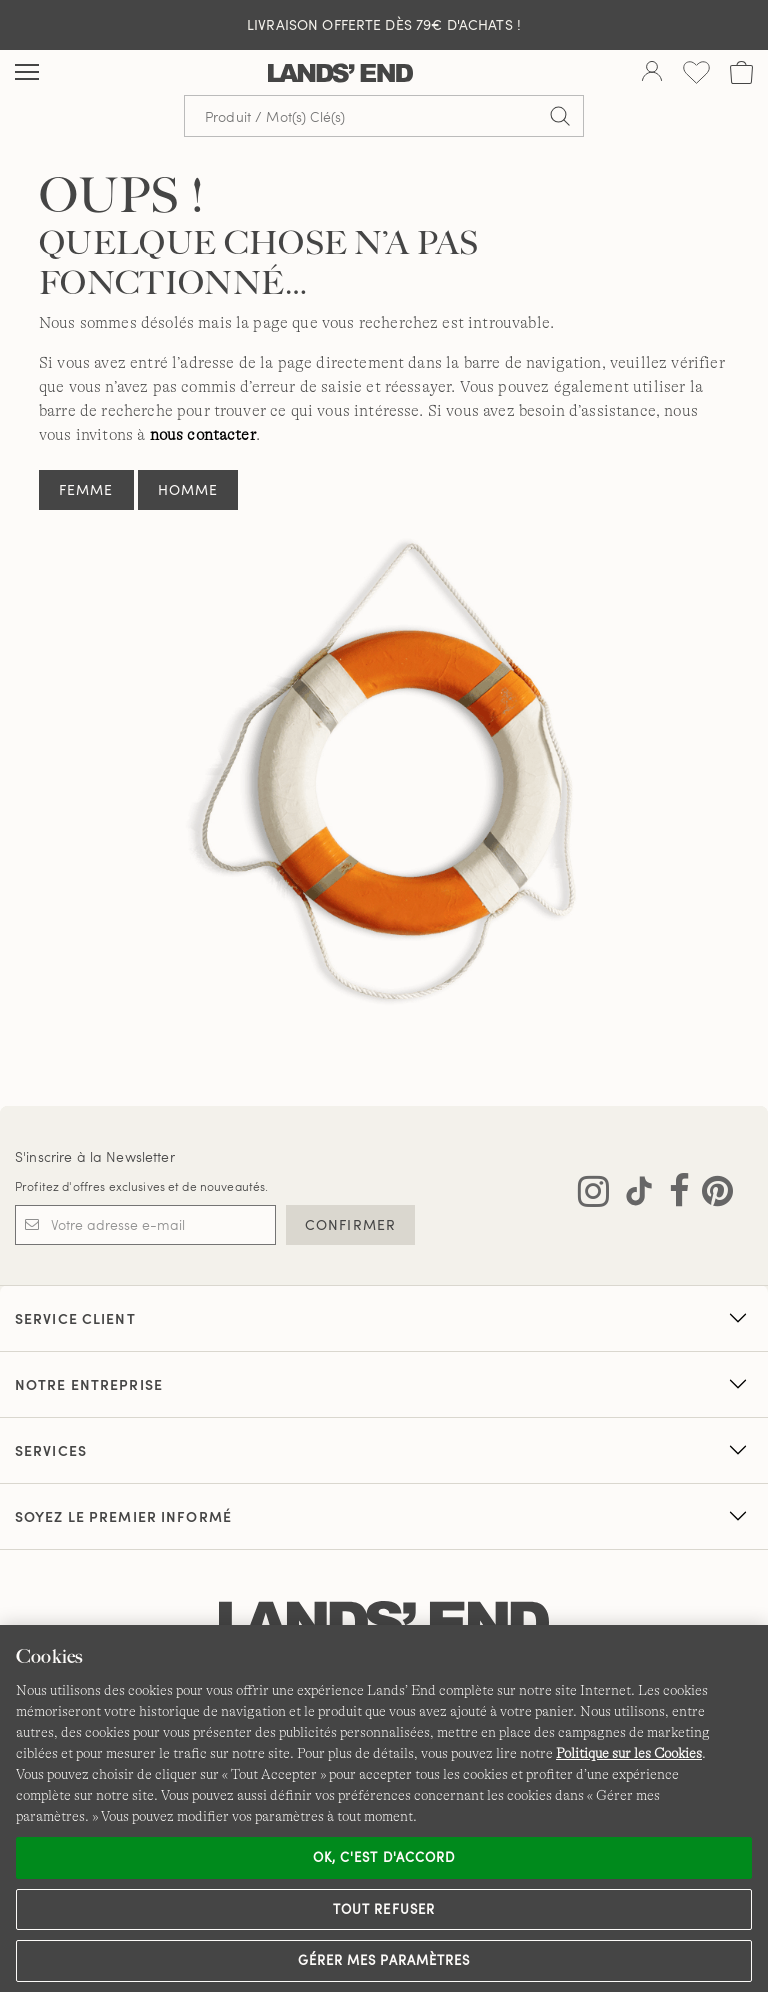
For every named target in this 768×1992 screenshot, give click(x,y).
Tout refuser (384, 1909)
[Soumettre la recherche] (560, 116)
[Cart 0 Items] (741, 72)
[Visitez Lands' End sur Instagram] (593, 1195)
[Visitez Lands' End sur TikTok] (633, 1195)
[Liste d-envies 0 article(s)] (696, 72)
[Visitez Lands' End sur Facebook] (673, 1195)
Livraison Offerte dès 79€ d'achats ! (384, 24)
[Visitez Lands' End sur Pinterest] (711, 1195)
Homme (188, 489)
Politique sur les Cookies (629, 1753)
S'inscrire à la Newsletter (95, 1156)
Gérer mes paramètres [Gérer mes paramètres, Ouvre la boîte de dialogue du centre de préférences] (384, 1960)
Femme (86, 489)
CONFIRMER (350, 1224)
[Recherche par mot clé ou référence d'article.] (384, 116)
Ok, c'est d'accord (384, 1857)
